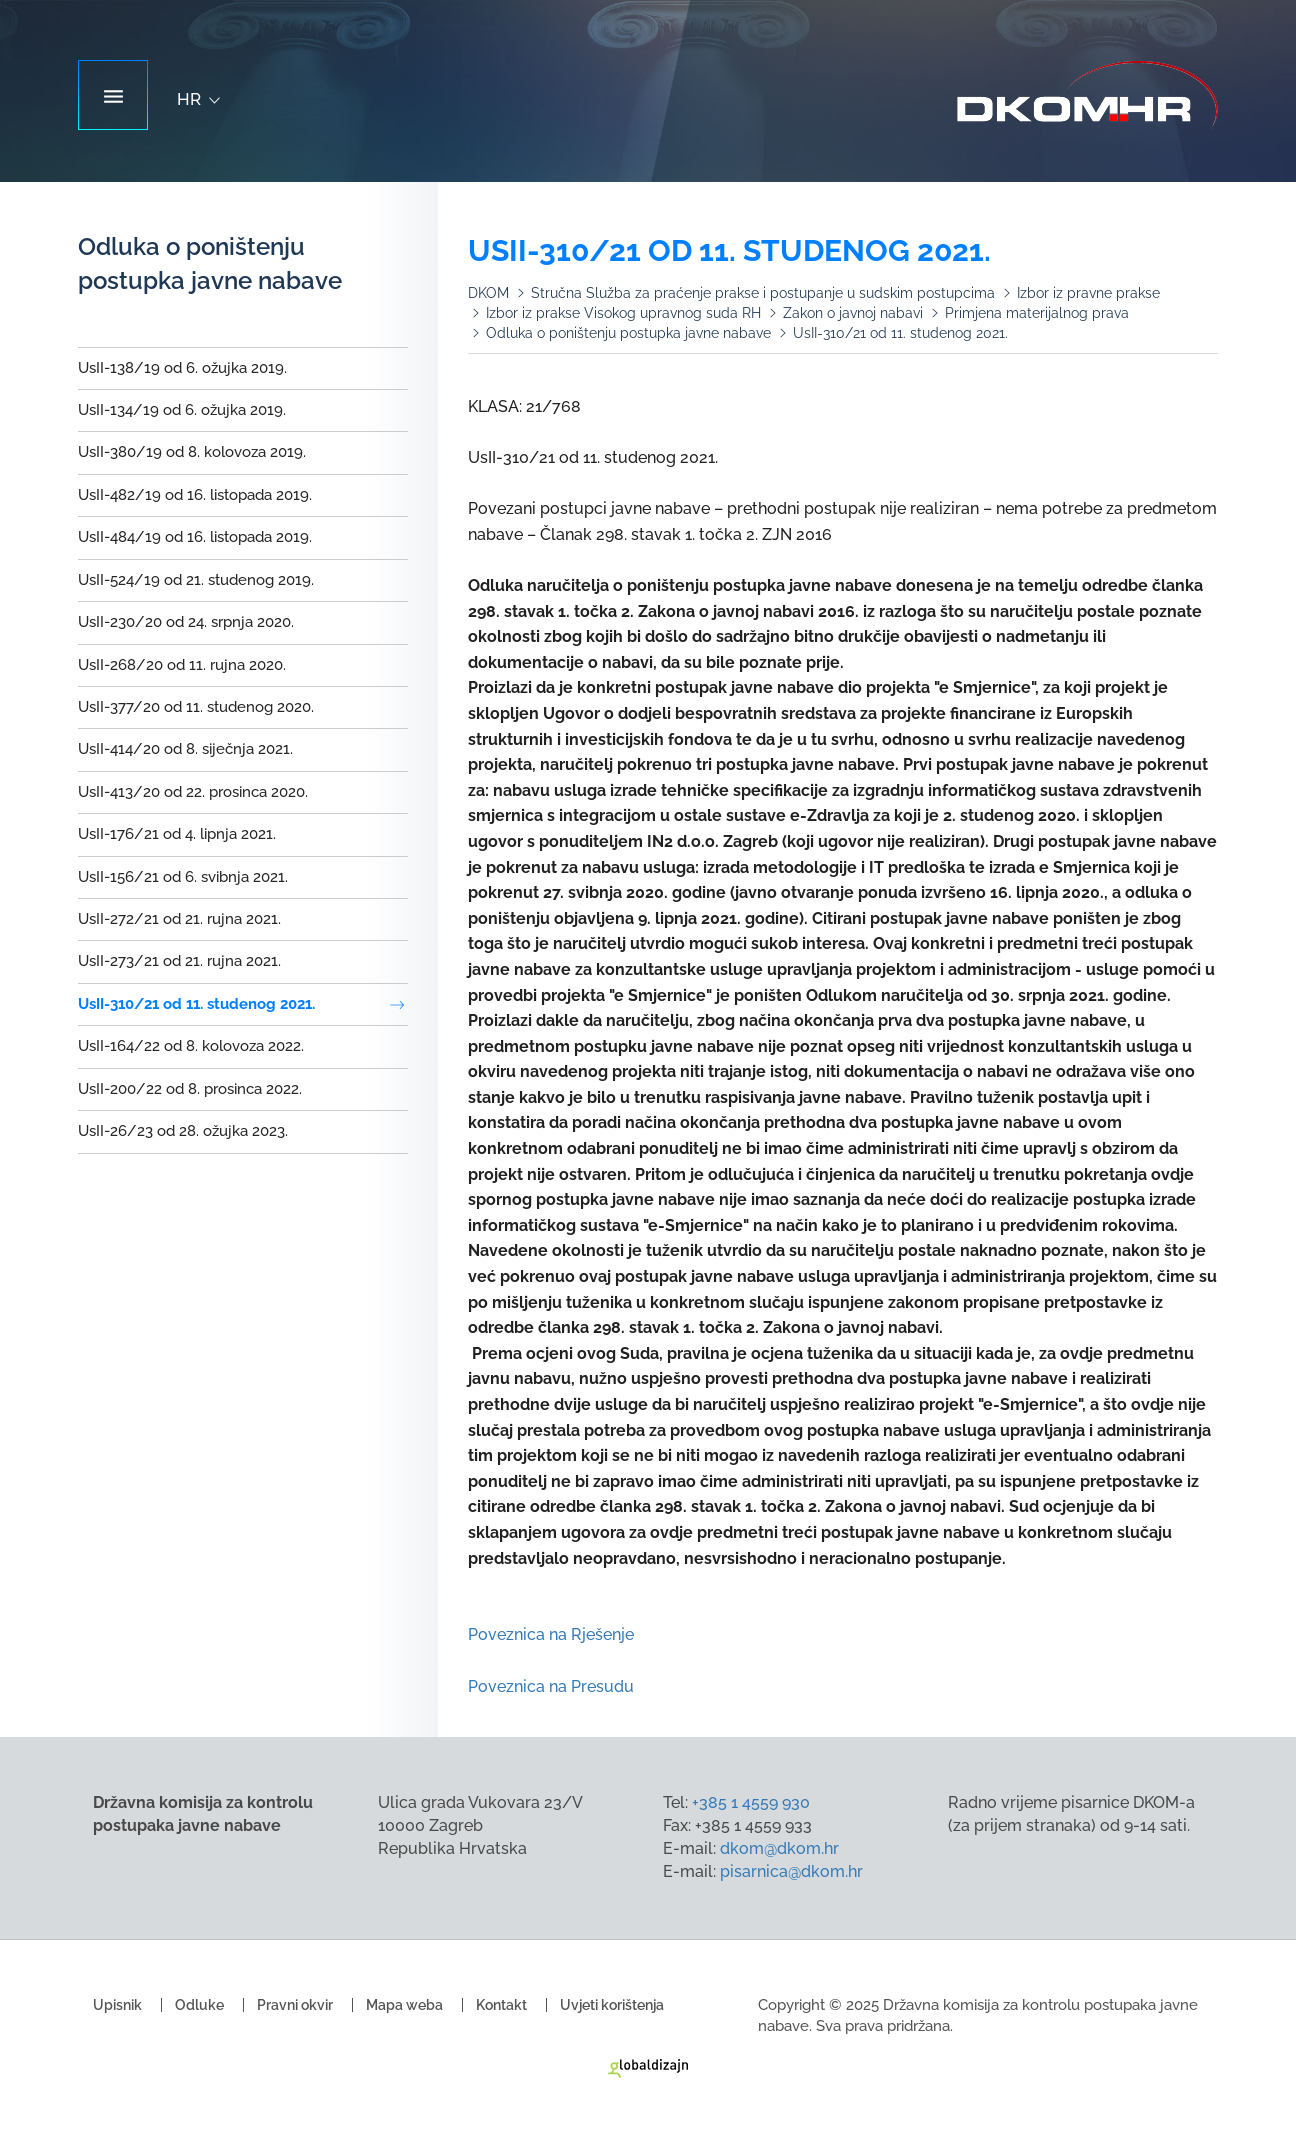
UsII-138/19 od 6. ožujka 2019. (182, 368)
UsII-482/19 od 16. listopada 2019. (195, 495)
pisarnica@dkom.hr (791, 1871)
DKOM (488, 293)
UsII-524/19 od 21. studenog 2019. (196, 580)
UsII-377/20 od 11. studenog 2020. (196, 707)
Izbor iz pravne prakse (1088, 293)
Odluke (199, 2005)
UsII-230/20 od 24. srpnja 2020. (186, 622)
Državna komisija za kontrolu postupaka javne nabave (1087, 96)
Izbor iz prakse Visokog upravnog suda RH (623, 313)
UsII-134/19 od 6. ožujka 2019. (182, 410)
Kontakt (501, 2005)
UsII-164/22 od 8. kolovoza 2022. (191, 1046)
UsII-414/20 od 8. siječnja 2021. (185, 749)
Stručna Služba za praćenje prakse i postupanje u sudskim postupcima (763, 293)
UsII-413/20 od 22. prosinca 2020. (193, 792)
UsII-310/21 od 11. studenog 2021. (196, 1004)
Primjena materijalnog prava (1037, 313)
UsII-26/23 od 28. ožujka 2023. (183, 1131)
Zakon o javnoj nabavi (853, 313)
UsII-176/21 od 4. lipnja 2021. (177, 834)
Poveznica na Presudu (553, 1686)
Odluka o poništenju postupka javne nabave (628, 333)
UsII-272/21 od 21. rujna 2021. (179, 919)
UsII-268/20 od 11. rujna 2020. (182, 665)
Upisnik (117, 2005)
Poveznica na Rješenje (551, 1634)
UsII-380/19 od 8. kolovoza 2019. (192, 452)
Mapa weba (404, 2005)
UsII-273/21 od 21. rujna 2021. (179, 961)
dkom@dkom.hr (779, 1848)
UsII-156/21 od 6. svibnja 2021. (183, 877)
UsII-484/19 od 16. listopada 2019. (195, 537)
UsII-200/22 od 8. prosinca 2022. (190, 1089)
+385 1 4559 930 (751, 1802)
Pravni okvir (295, 2005)
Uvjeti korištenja (612, 2005)
